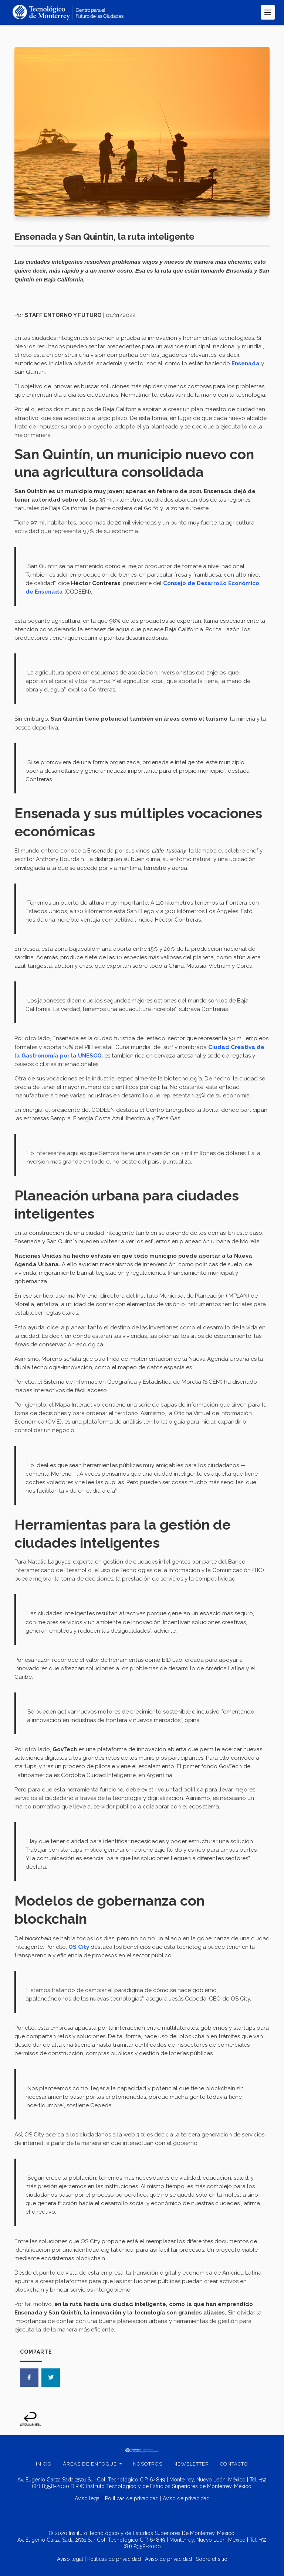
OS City (78, 1947)
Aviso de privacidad (186, 2498)
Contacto (234, 2464)
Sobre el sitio (211, 2559)
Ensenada (245, 363)
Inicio (44, 2464)
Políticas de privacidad (132, 2498)
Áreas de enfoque (90, 2464)
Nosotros (147, 2464)
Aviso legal (88, 2498)
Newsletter (191, 2464)
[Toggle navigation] (268, 12)
